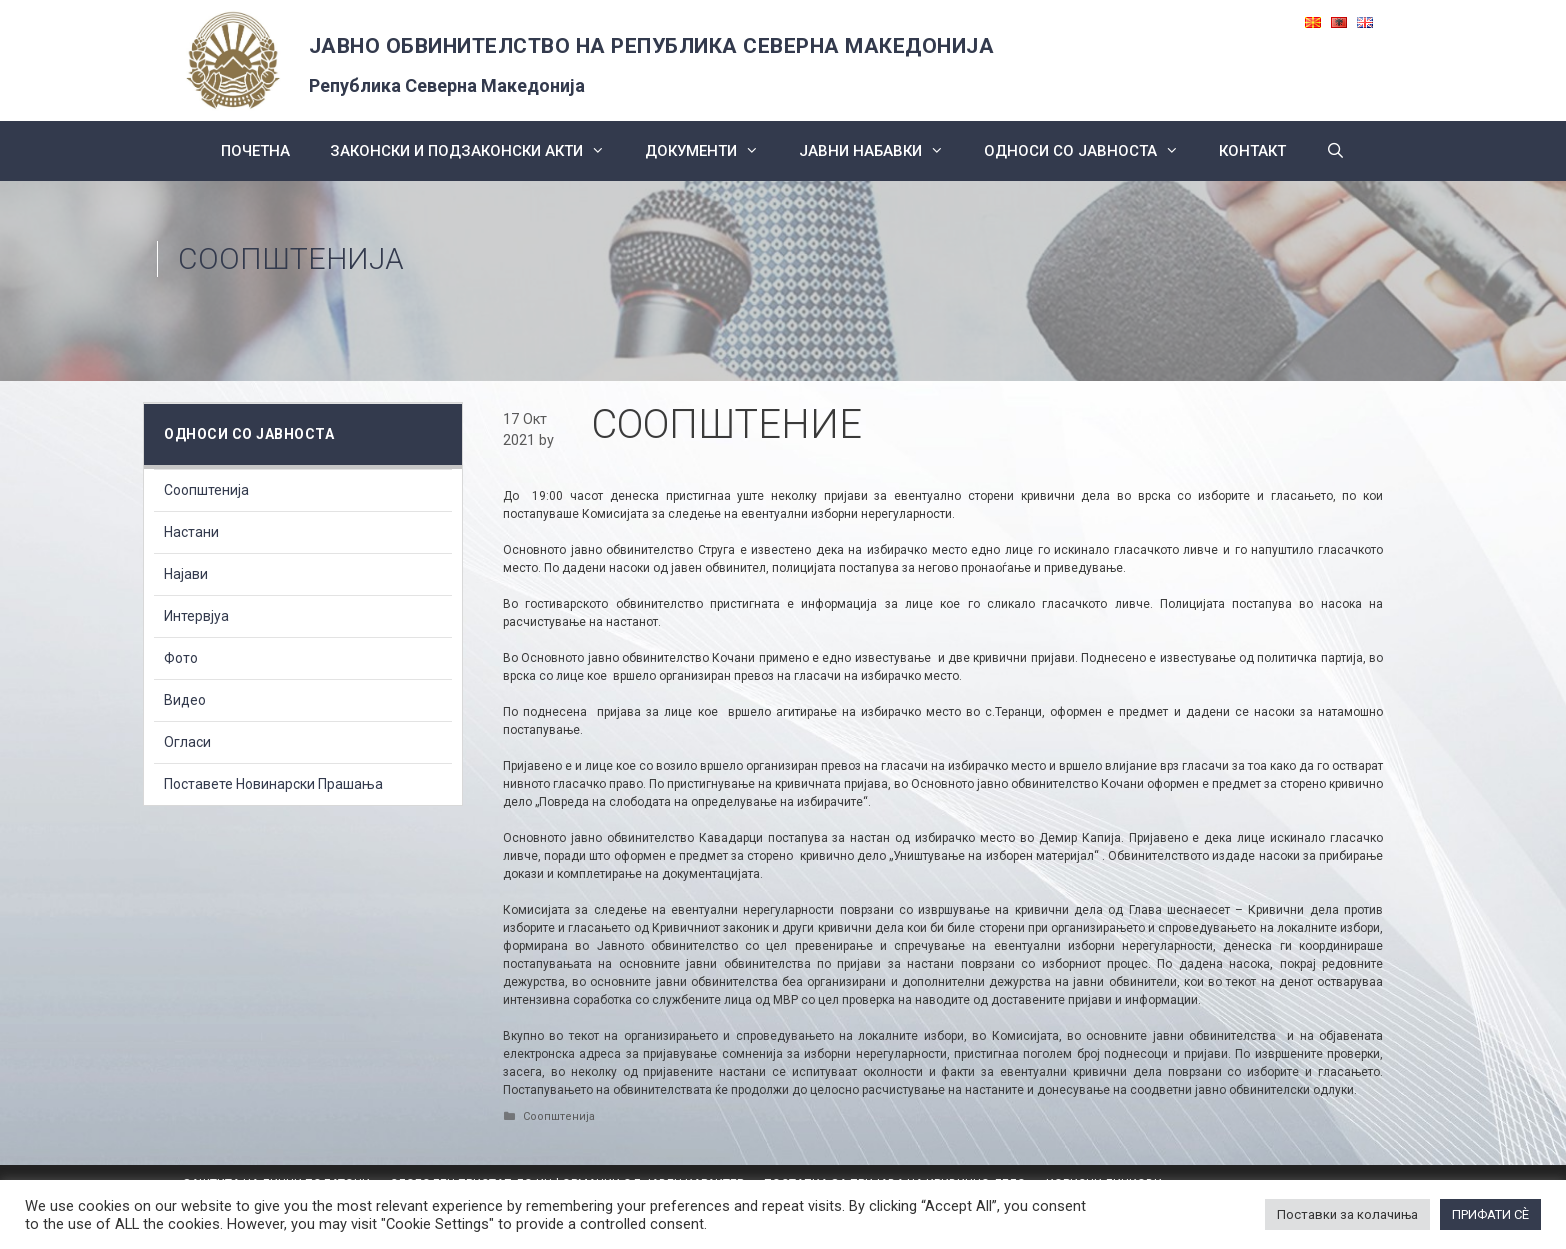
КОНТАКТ (1252, 151)
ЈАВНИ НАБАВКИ (881, 151)
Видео (185, 700)
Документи (712, 151)
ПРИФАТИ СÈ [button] (1490, 1214)
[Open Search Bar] (1335, 151)
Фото (181, 658)
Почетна (255, 151)
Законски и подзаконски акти (477, 151)
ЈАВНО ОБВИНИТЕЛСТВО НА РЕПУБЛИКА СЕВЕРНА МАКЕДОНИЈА (652, 46)
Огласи (187, 742)
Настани (191, 532)
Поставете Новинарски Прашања (273, 784)
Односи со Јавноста (1091, 151)
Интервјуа (196, 616)
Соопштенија (291, 258)
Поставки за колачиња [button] (1347, 1214)
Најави (186, 574)
